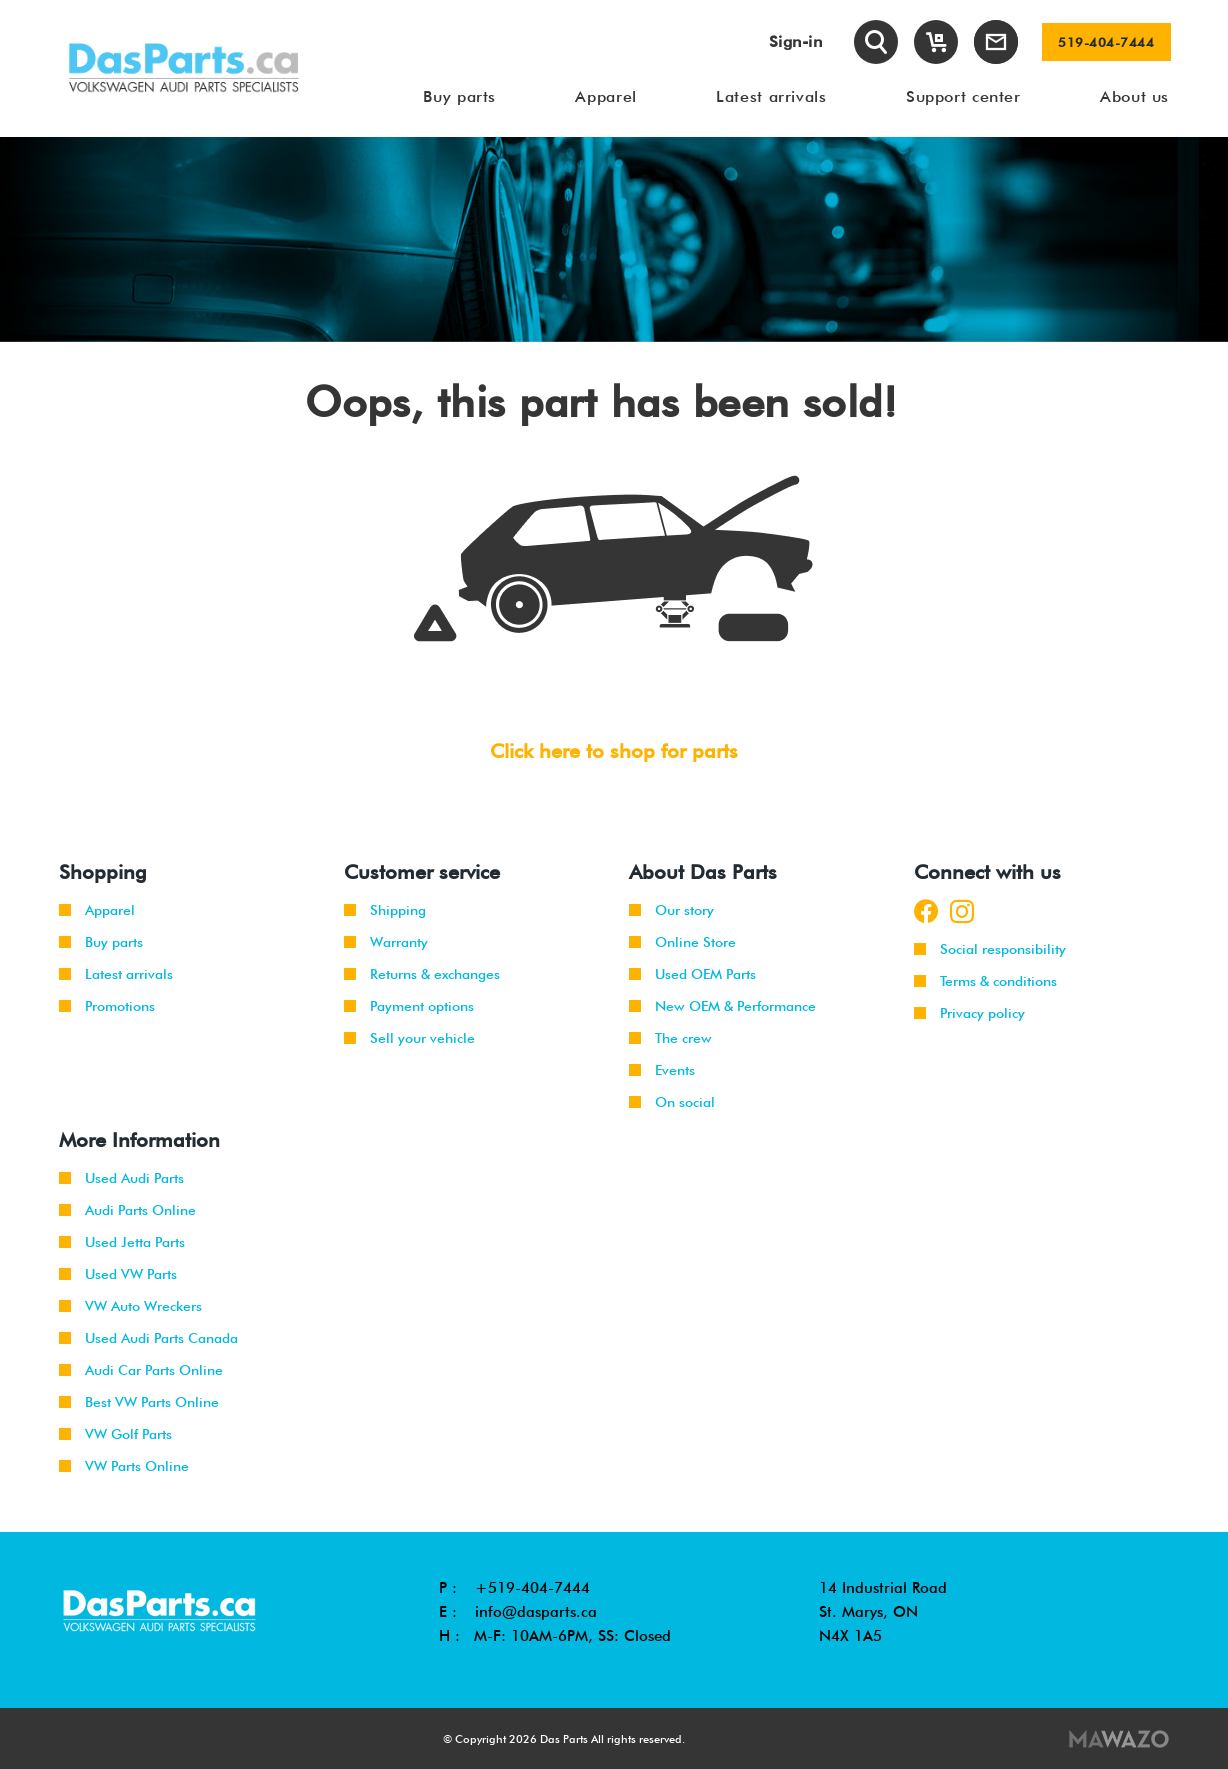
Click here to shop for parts (614, 751)
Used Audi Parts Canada (148, 1338)
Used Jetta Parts (122, 1242)
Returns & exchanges (422, 974)
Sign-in (796, 41)
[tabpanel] (614, 239)
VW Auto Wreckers (130, 1306)
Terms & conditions (985, 981)
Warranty (386, 942)
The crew (670, 1038)
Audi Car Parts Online (141, 1370)
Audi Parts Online (127, 1210)
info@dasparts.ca (536, 1612)
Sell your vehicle (409, 1038)
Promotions (107, 1006)
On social (672, 1102)
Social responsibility (990, 949)
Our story (671, 910)
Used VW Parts (118, 1274)
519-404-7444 (1106, 42)
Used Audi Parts (121, 1178)
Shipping (385, 910)
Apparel (97, 910)
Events (662, 1070)
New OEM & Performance (722, 1006)
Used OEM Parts (692, 974)
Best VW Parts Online (139, 1402)
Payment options (409, 1006)
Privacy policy (969, 1013)
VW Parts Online (124, 1466)
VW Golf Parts (115, 1434)
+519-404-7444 (532, 1588)
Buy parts (101, 942)
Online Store (682, 942)
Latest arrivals (116, 974)
